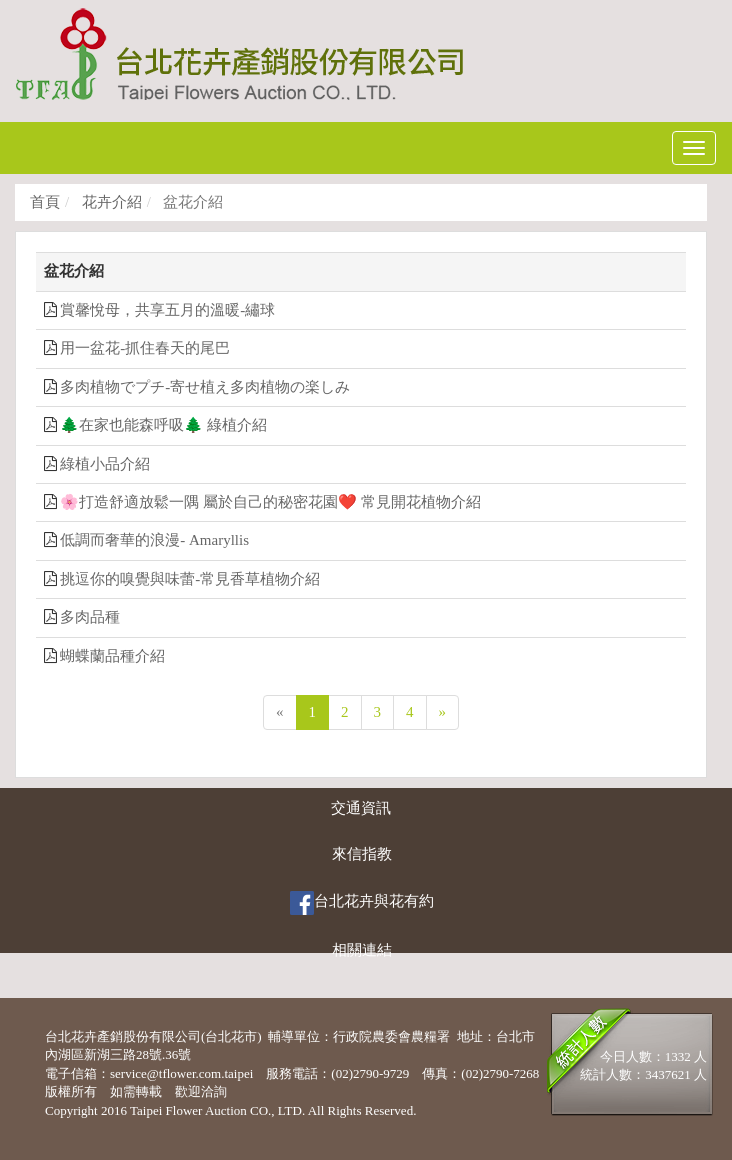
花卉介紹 (110, 202)
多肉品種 (90, 617)
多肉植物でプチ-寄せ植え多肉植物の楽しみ (205, 387)
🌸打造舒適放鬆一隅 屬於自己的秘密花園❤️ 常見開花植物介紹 (270, 502)
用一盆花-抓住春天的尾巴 (145, 348)
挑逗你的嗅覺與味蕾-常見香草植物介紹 (190, 579)
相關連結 (362, 950)
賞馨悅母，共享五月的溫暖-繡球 (167, 310)
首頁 (45, 202)
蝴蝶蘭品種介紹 (112, 656)
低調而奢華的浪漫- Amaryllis (154, 540)
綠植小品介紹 (105, 464)
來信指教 (362, 854)
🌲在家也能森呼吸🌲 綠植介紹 (163, 425)
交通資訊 (361, 808)
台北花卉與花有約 (362, 903)
